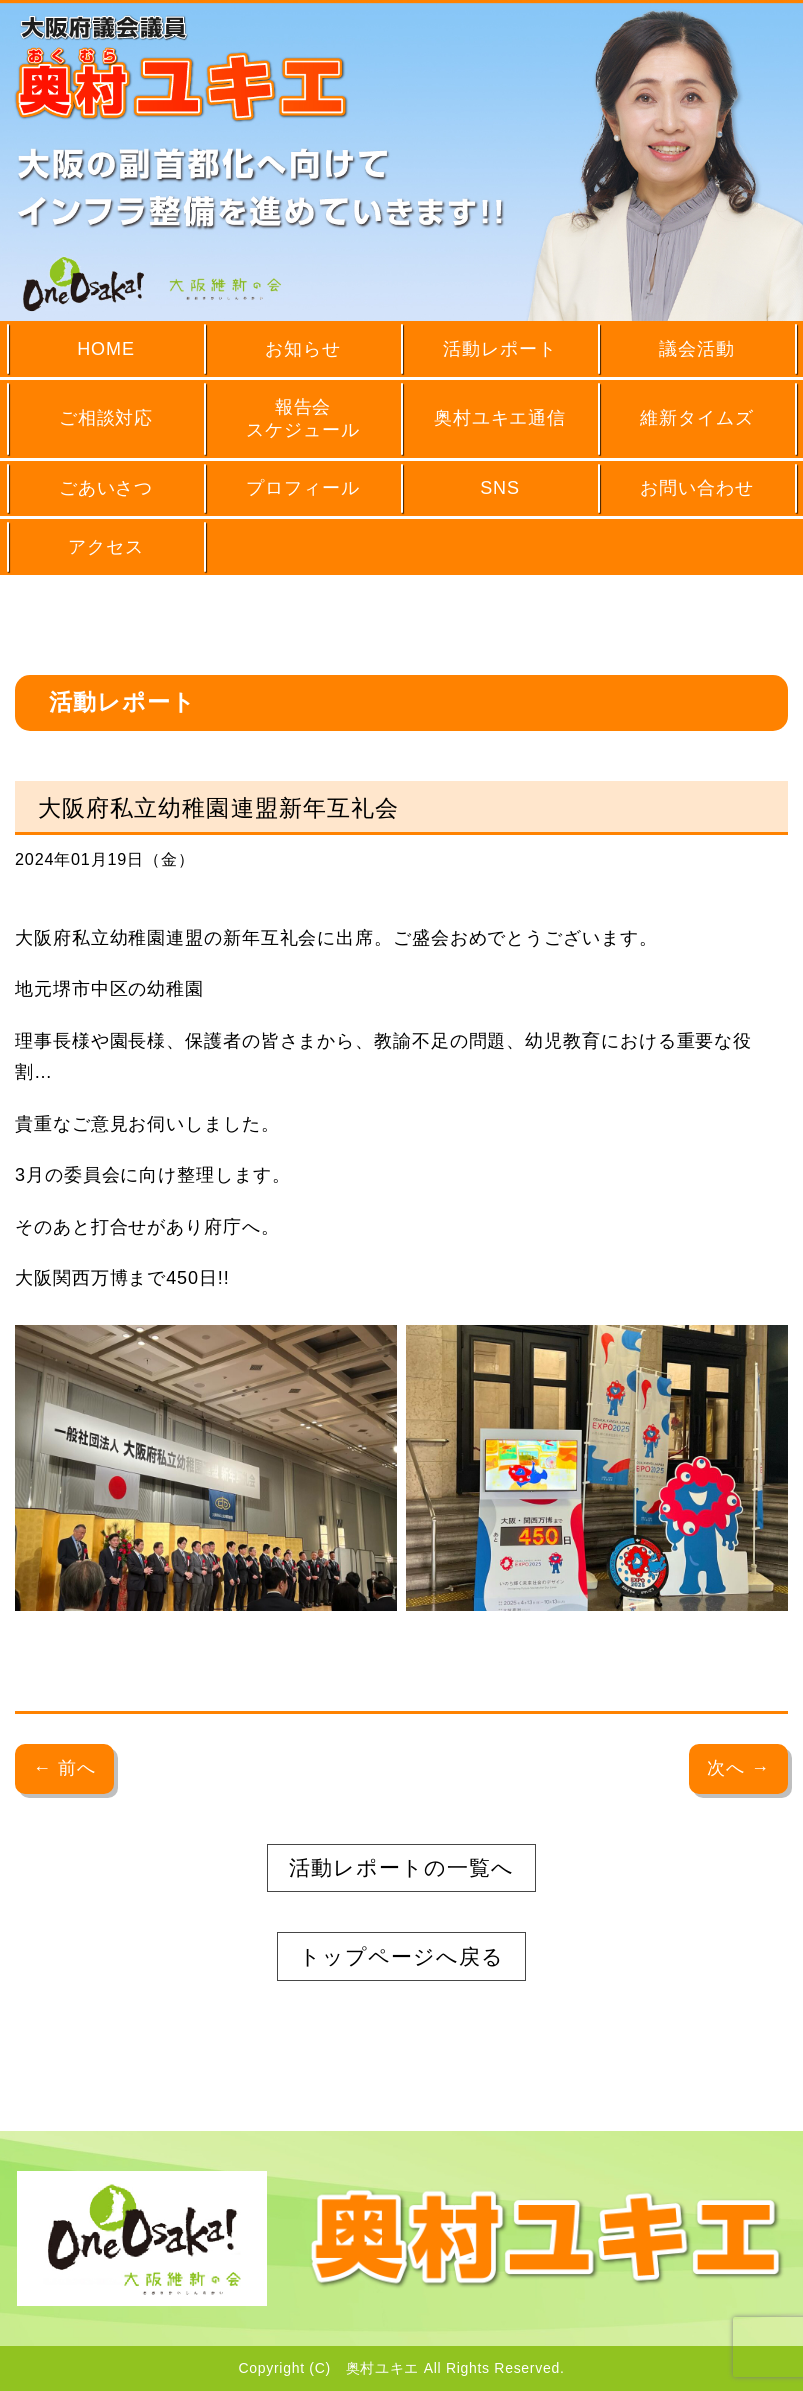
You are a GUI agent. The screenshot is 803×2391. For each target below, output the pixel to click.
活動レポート (499, 349)
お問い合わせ (696, 488)
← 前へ (64, 1768)
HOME (106, 349)
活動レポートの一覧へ (401, 1867)
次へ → (738, 1768)
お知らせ (303, 349)
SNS (500, 488)
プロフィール (302, 488)
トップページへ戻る (401, 1956)
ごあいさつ (106, 488)
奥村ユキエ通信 (500, 418)
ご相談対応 (106, 418)
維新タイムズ (696, 418)
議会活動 (697, 349)
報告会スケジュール (302, 418)
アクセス (106, 547)
